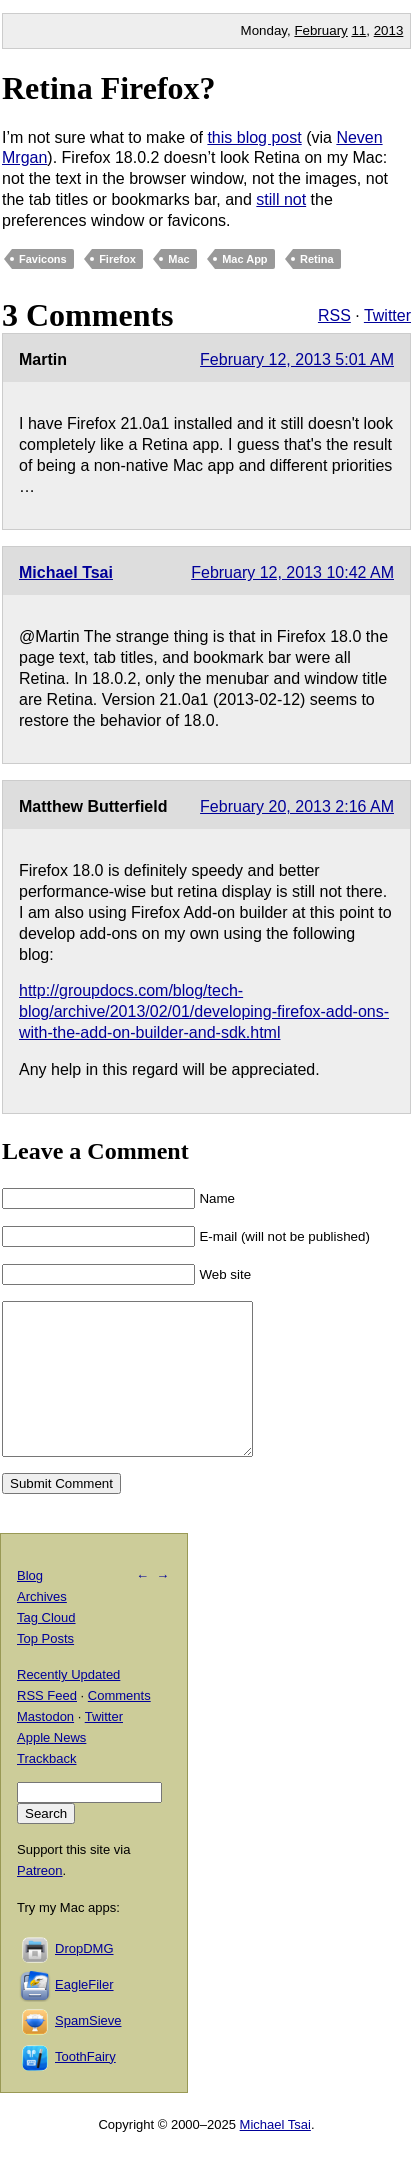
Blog (30, 1605)
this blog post (254, 137)
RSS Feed (47, 1725)
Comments (119, 1725)
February (320, 30)
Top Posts (45, 1668)
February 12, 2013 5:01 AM (297, 359)
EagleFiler (84, 2014)
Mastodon (45, 1746)
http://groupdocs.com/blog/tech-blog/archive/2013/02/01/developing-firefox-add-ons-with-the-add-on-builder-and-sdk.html (204, 1011)
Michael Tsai (66, 572)
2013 (389, 30)
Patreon (40, 1900)
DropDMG (84, 1978)
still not (281, 199)
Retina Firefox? (109, 88)
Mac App (244, 259)
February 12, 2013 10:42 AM (292, 572)
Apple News (51, 1767)
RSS (334, 315)
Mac (178, 259)
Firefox (117, 259)
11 (358, 30)
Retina (317, 259)
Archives (42, 1626)
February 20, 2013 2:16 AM (297, 806)
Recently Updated (68, 1704)
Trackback (46, 1788)
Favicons (43, 259)
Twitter (387, 315)
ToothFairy (85, 2086)
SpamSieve (88, 2050)
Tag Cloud (46, 1647)
